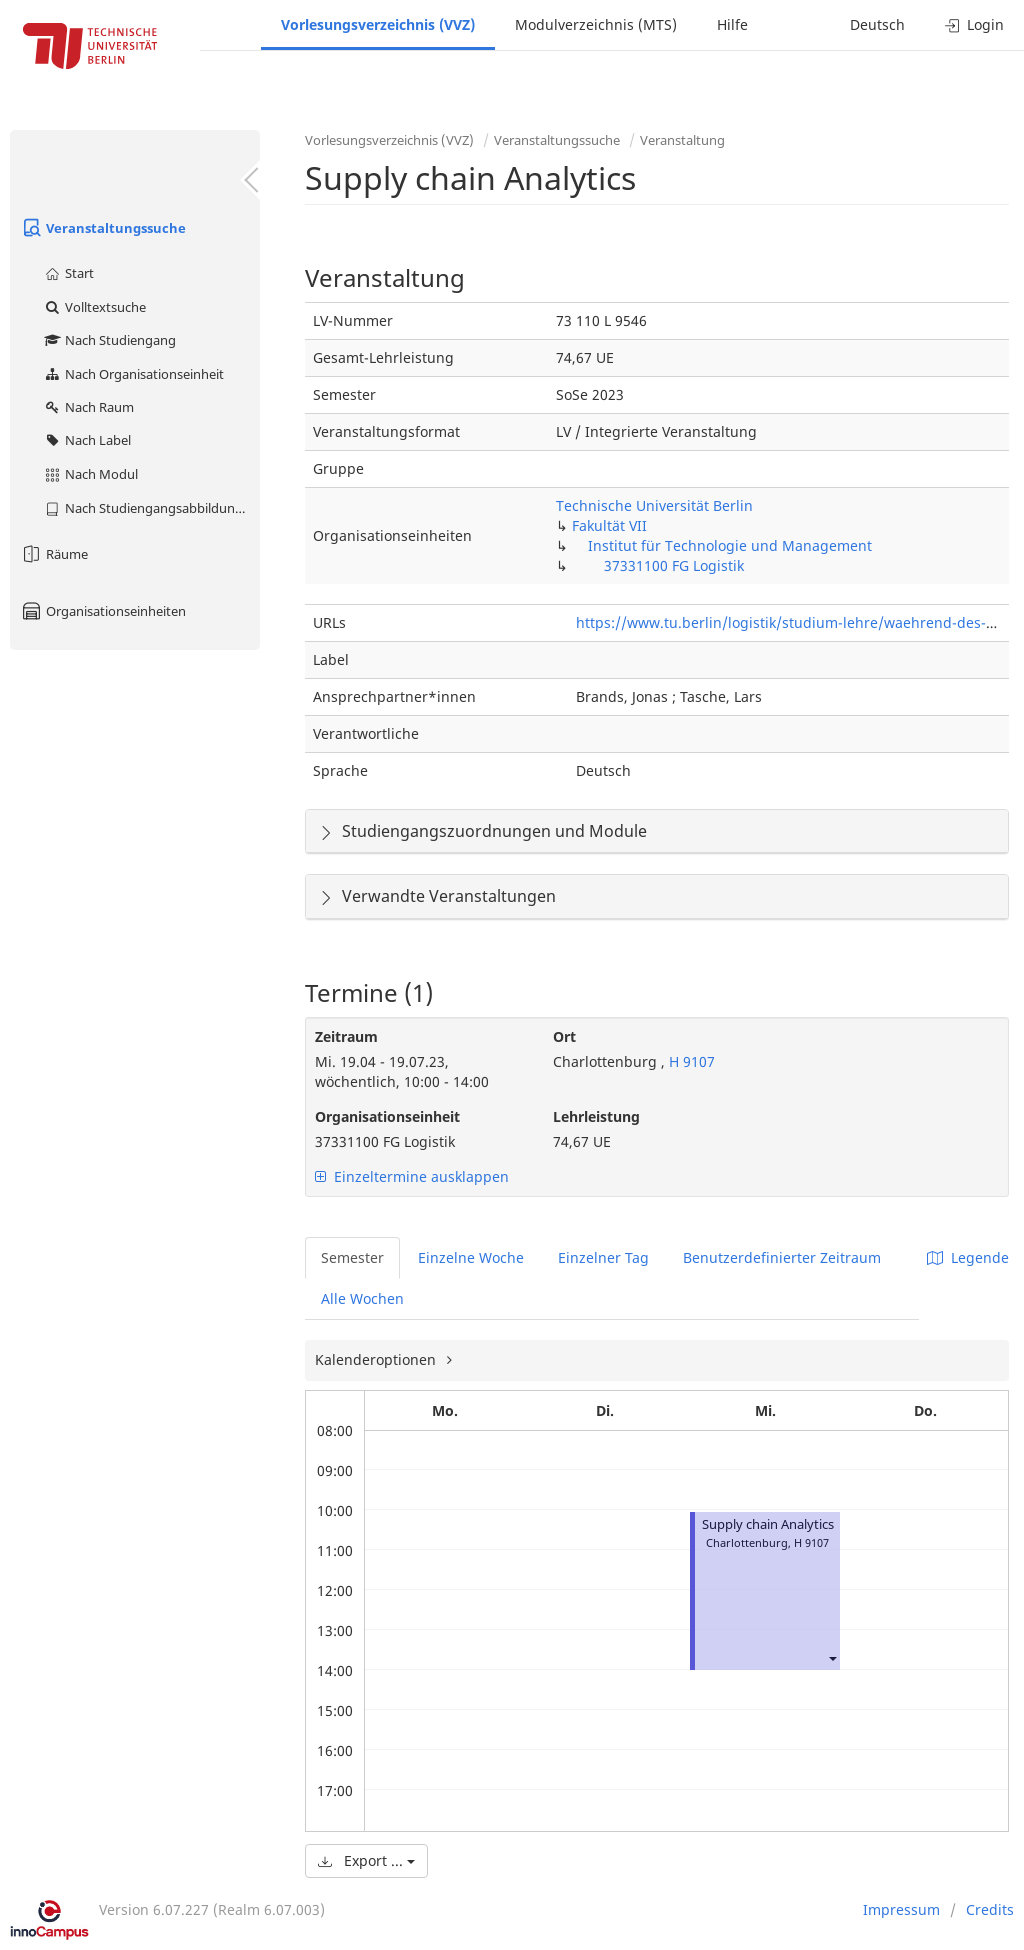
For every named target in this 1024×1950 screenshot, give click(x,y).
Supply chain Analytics (768, 1524)
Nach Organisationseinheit (133, 374)
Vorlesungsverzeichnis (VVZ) (378, 24)
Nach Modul (90, 474)
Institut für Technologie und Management (730, 545)
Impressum (901, 1909)
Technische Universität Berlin (654, 505)
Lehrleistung (596, 1116)
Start (68, 273)
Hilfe (732, 24)
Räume (54, 554)
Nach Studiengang (109, 340)
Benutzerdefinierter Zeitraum (782, 1257)
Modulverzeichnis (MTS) (596, 24)
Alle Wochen (362, 1298)
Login (974, 24)
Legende (968, 1257)
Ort (564, 1036)
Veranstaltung (682, 140)
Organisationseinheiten (103, 611)
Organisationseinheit (387, 1116)
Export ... (366, 1860)
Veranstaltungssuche (103, 228)
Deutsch (877, 24)
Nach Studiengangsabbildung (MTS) (151, 508)
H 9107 (690, 1061)
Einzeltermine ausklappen (412, 1176)
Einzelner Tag (603, 1257)
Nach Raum (88, 407)
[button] (832, 1658)
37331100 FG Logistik (674, 565)
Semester (352, 1257)
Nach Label (87, 440)
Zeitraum (346, 1036)
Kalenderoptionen (377, 1359)
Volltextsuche (94, 307)
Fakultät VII (609, 525)
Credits (990, 1909)
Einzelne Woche (471, 1257)
